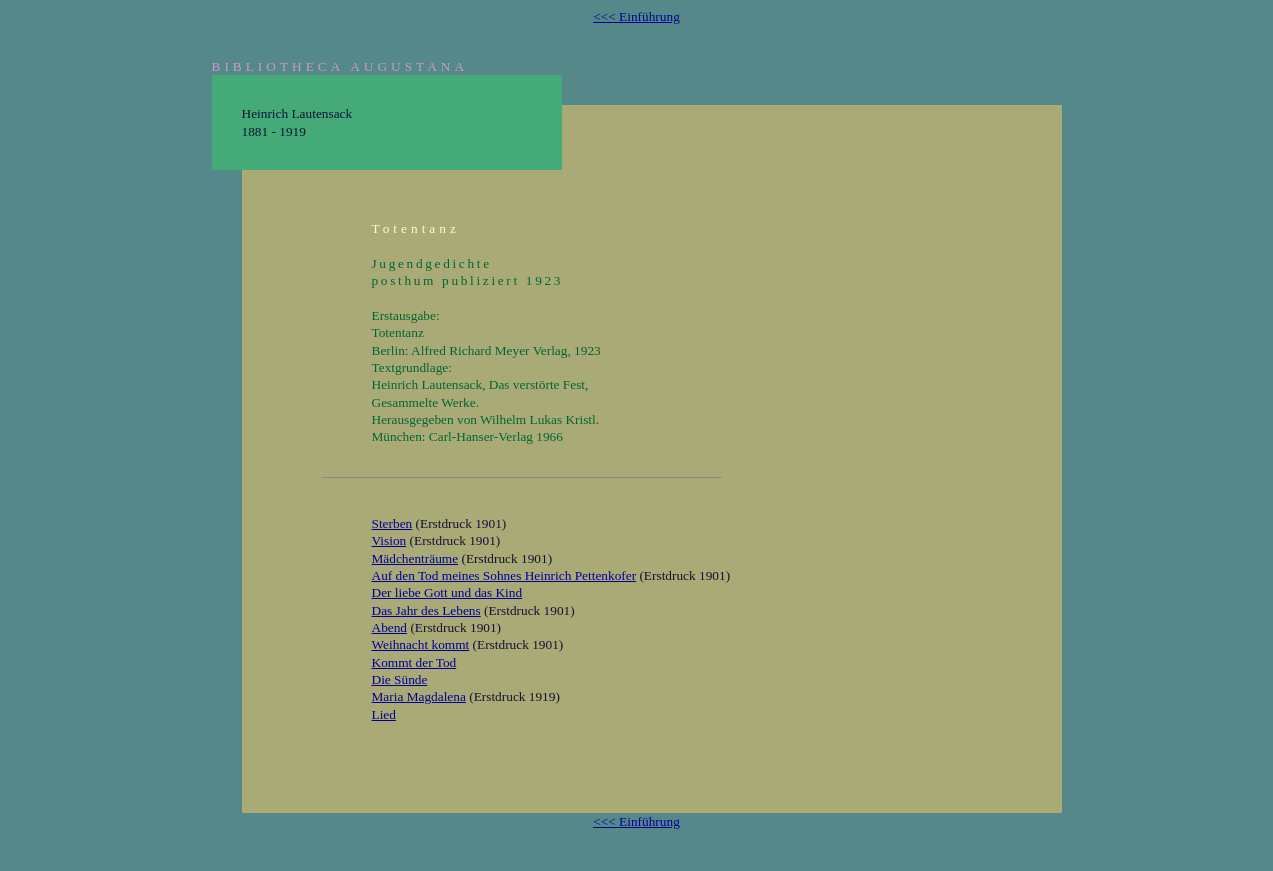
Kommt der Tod (414, 662)
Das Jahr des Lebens (426, 610)
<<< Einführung (636, 16)
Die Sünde (400, 679)
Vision (389, 540)
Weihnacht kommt (421, 644)
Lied (384, 714)
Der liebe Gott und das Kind (447, 592)
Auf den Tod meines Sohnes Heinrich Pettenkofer (504, 575)
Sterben (392, 523)
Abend (390, 627)
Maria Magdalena (419, 696)
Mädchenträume (415, 558)
